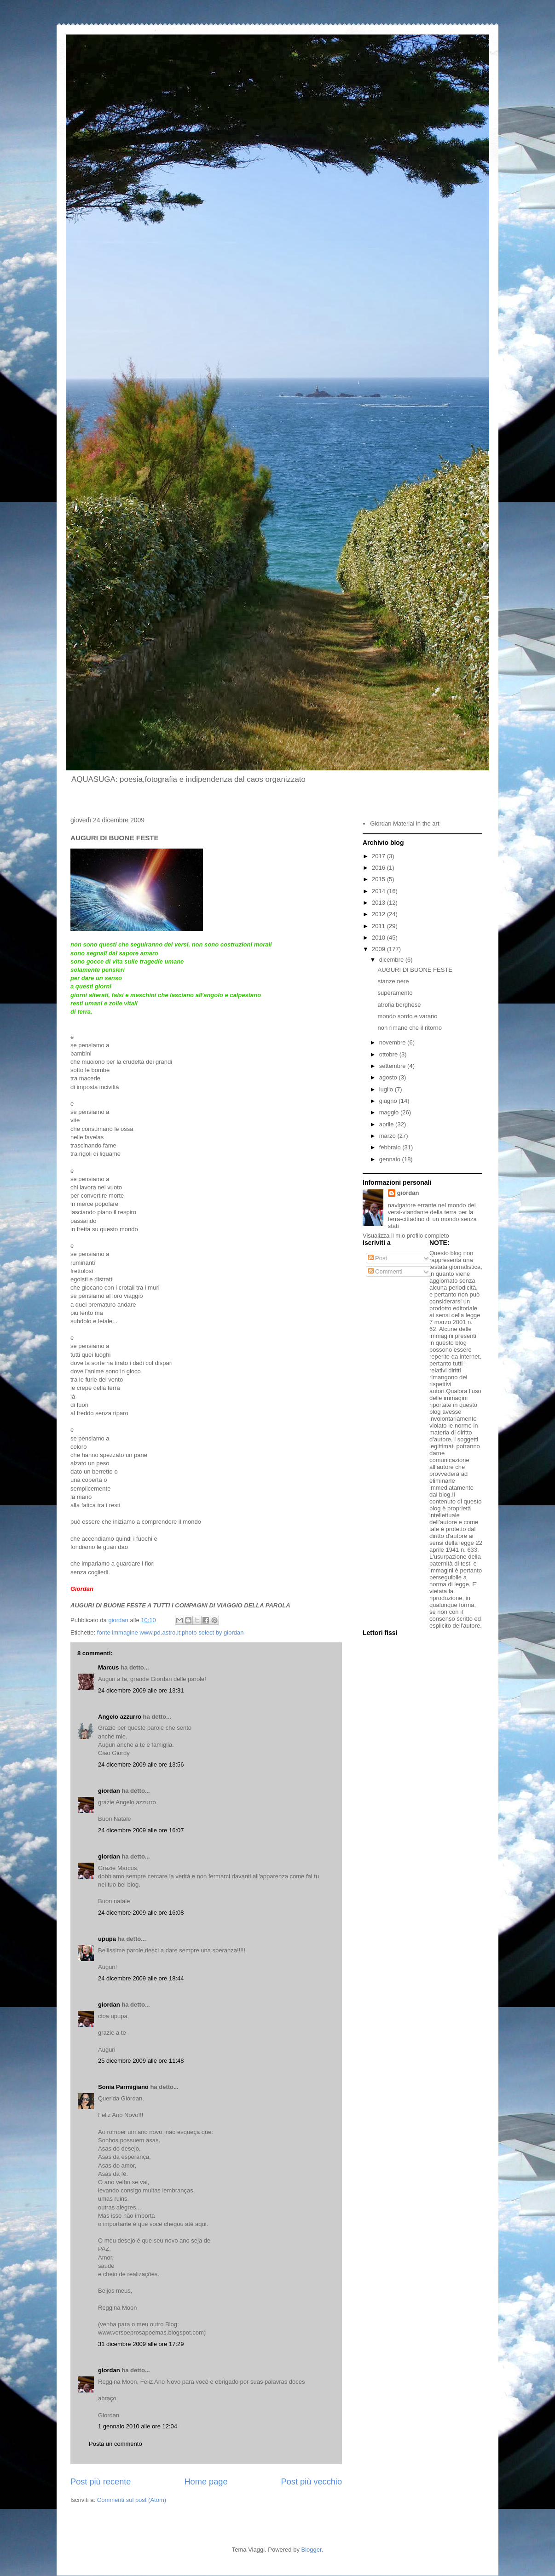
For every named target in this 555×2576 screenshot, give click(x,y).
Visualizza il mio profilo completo (406, 1235)
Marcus (108, 1667)
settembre (393, 1065)
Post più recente (100, 2481)
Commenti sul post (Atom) (131, 2499)
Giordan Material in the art (404, 823)
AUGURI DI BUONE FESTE (414, 969)
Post (377, 1258)
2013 (379, 902)
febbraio (391, 1147)
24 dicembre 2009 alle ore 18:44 (141, 1978)
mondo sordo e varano (407, 1016)
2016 (379, 867)
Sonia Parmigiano (123, 2086)
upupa (107, 1938)
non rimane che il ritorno (409, 1027)
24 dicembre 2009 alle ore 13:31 (141, 1690)
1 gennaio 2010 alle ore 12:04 (137, 2426)
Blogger (311, 2549)
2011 (379, 926)
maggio (389, 1112)
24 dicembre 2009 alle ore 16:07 (141, 1830)
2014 (379, 891)
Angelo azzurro (119, 1716)
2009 (379, 949)
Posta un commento (115, 2443)
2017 (379, 856)
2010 (379, 937)
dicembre (392, 959)
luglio (387, 1089)
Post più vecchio (311, 2481)
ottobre (389, 1054)
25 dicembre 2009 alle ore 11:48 (141, 2060)
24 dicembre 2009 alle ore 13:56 (141, 1764)
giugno (389, 1100)
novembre (393, 1042)
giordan (109, 1790)
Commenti (385, 1271)
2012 (379, 914)
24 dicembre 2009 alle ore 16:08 (141, 1912)
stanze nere (393, 981)
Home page (205, 2481)
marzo (388, 1135)
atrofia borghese (399, 1004)
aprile (387, 1124)
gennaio (390, 1159)
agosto (389, 1077)
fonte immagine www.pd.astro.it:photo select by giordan (170, 1632)
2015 (379, 879)
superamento (394, 992)
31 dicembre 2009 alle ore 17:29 (141, 2344)
